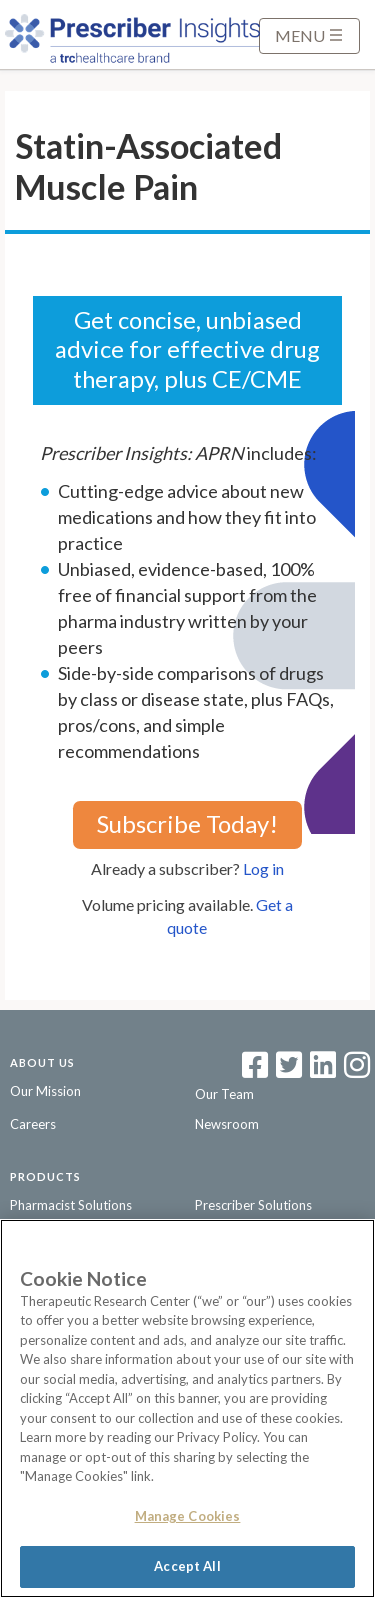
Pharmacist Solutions (71, 1205)
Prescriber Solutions (253, 1205)
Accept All (187, 1566)
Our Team (224, 1094)
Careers (33, 1124)
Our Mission (45, 1091)
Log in (263, 868)
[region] (187, 1408)
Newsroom (227, 1124)
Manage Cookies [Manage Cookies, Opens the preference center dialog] (188, 1516)
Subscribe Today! (187, 823)
